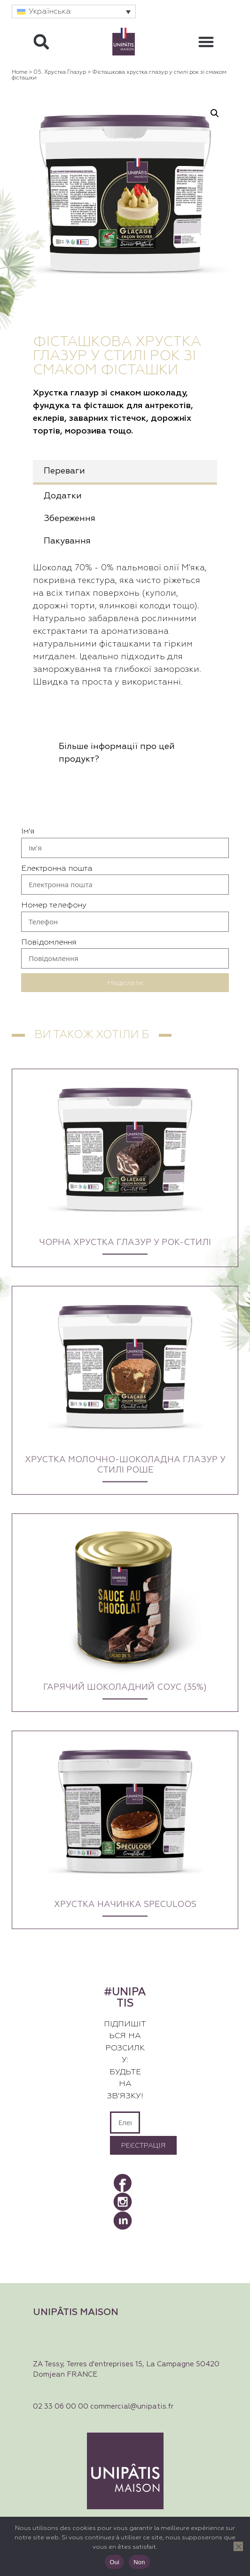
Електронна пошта (57, 869)
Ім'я (27, 831)
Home (19, 72)
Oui (114, 2562)
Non (139, 2562)
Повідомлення (48, 942)
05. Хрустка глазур (59, 72)
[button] (74, 11)
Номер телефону (53, 905)
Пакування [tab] (67, 541)
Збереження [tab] (69, 518)
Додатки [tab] (63, 496)
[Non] (238, 2546)
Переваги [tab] (64, 471)
